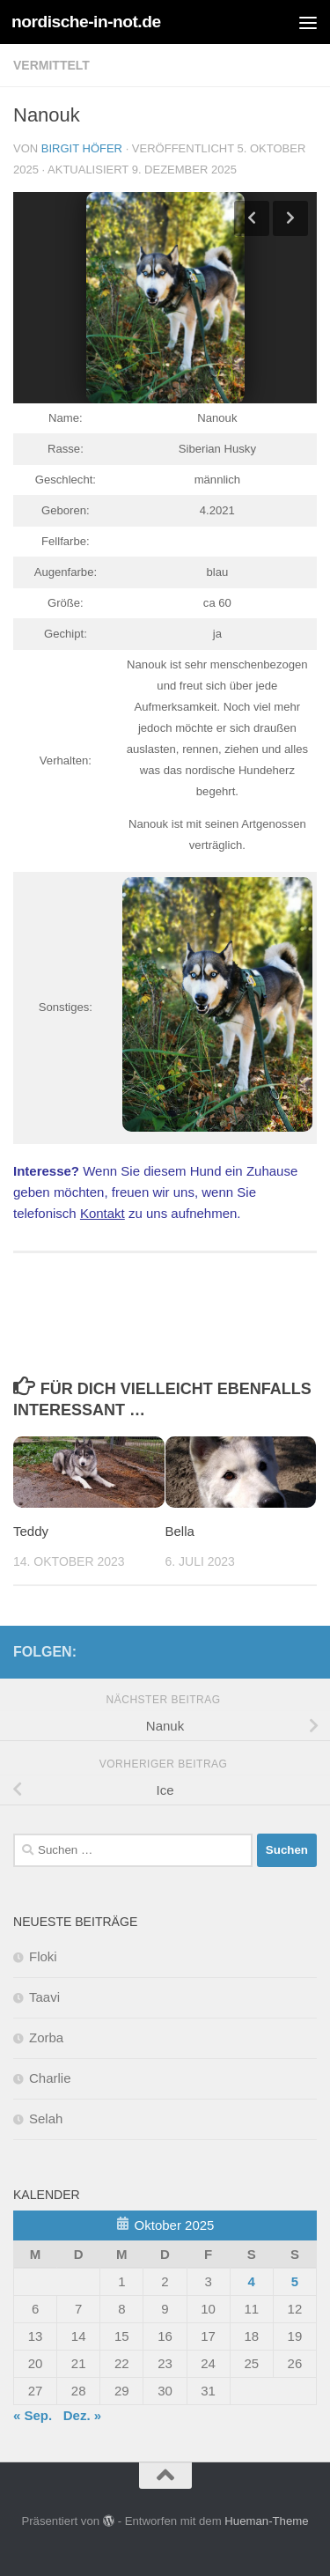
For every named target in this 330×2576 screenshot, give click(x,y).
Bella (179, 1531)
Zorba (46, 2037)
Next (290, 218)
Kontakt (102, 1213)
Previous (251, 218)
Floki (43, 1956)
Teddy (30, 1531)
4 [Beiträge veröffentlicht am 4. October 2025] (251, 2281)
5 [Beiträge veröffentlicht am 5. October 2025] (294, 2281)
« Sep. (32, 2415)
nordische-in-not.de (86, 21)
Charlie (50, 2077)
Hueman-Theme (266, 2521)
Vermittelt (51, 65)
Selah (45, 2118)
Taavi (44, 1996)
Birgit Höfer (81, 148)
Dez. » (82, 2415)
